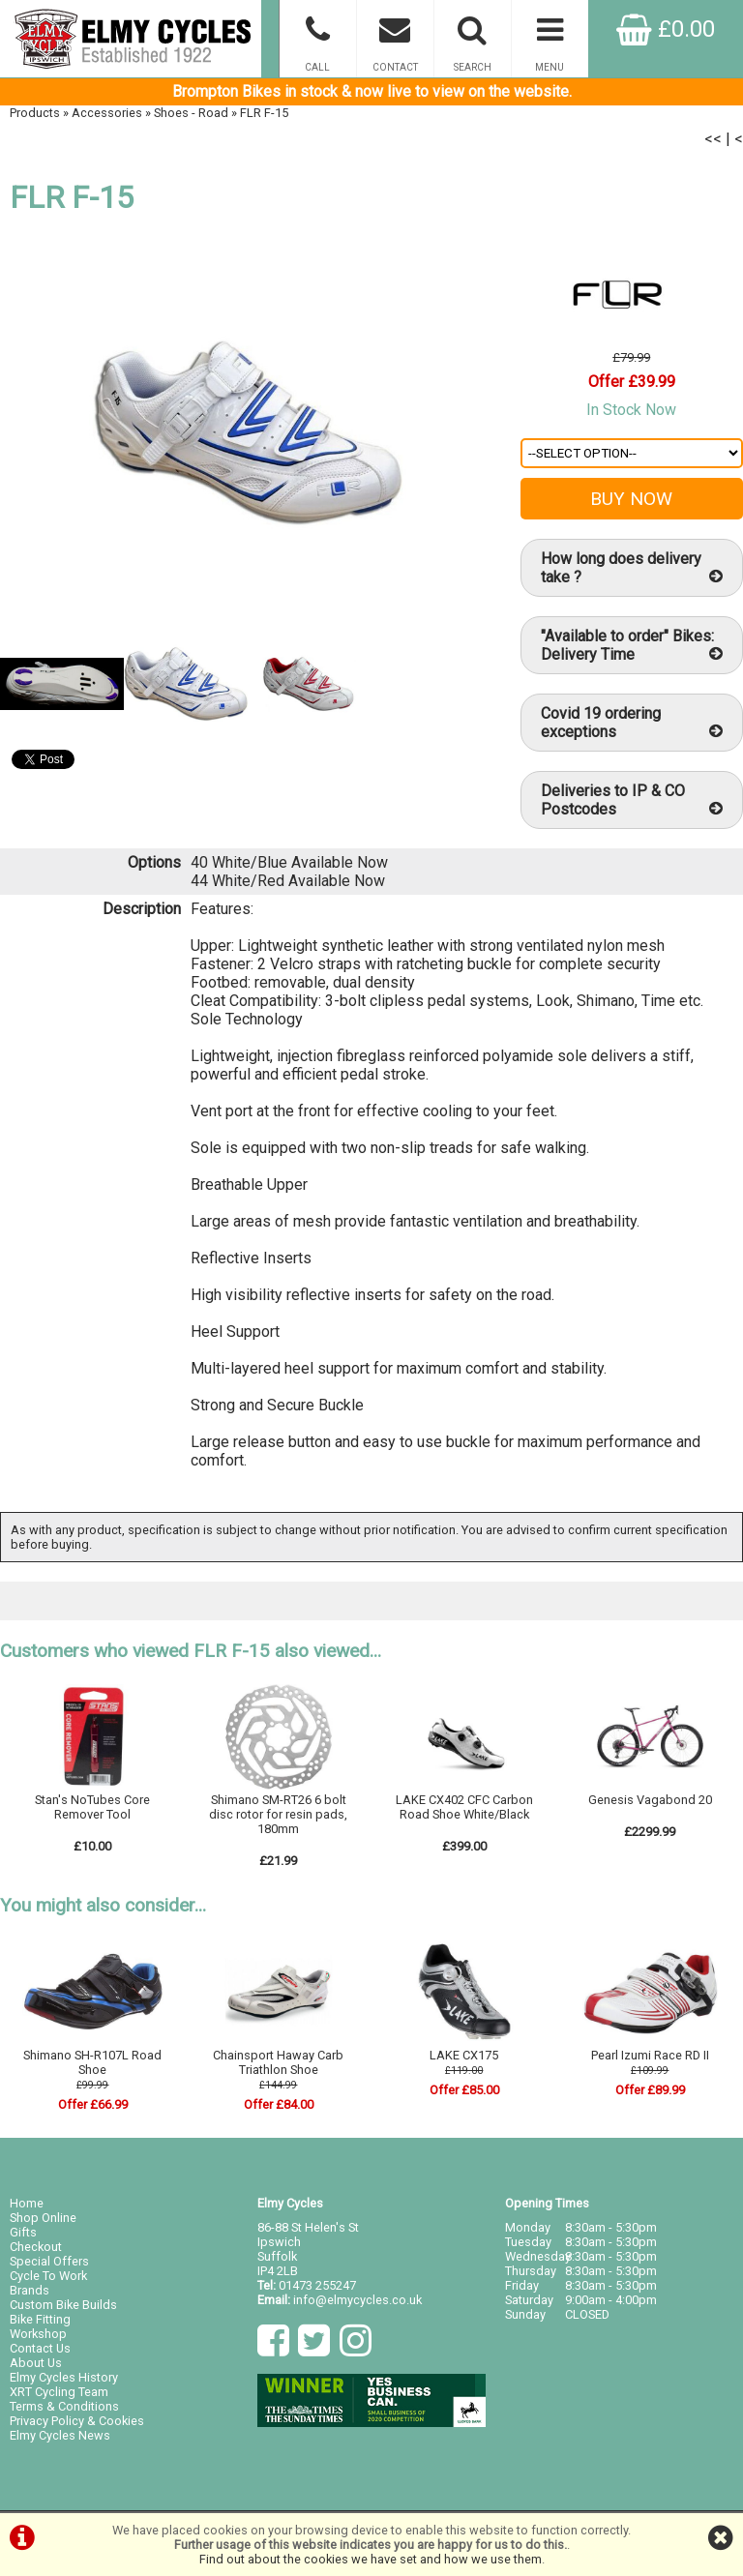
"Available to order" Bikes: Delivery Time (632, 645)
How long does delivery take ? (632, 567)
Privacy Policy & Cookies (77, 2420)
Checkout (36, 2246)
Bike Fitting (40, 2319)
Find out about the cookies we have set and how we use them (370, 2559)
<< (713, 139)
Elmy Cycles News (60, 2435)
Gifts (23, 2232)
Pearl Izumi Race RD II (650, 2055)
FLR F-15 (264, 112)
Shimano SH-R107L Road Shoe (92, 2062)
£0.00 (665, 29)
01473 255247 (317, 2285)
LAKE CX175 (464, 2055)
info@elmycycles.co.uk (357, 2300)
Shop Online (43, 2217)
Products (35, 112)
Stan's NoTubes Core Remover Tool (92, 1806)
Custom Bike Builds (63, 2304)
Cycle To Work (48, 2275)
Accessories (107, 112)
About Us (36, 2362)
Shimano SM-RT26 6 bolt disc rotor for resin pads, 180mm (278, 1814)
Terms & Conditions (64, 2406)
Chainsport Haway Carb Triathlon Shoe (278, 2062)
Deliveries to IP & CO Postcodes (632, 800)
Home (27, 2203)
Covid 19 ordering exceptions (632, 722)
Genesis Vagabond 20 (650, 1799)
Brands (29, 2290)
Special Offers (49, 2261)
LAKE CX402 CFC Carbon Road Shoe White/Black (464, 1806)
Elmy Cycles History (64, 2377)
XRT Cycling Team (59, 2391)
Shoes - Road (191, 112)
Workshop (38, 2333)
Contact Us (40, 2348)
